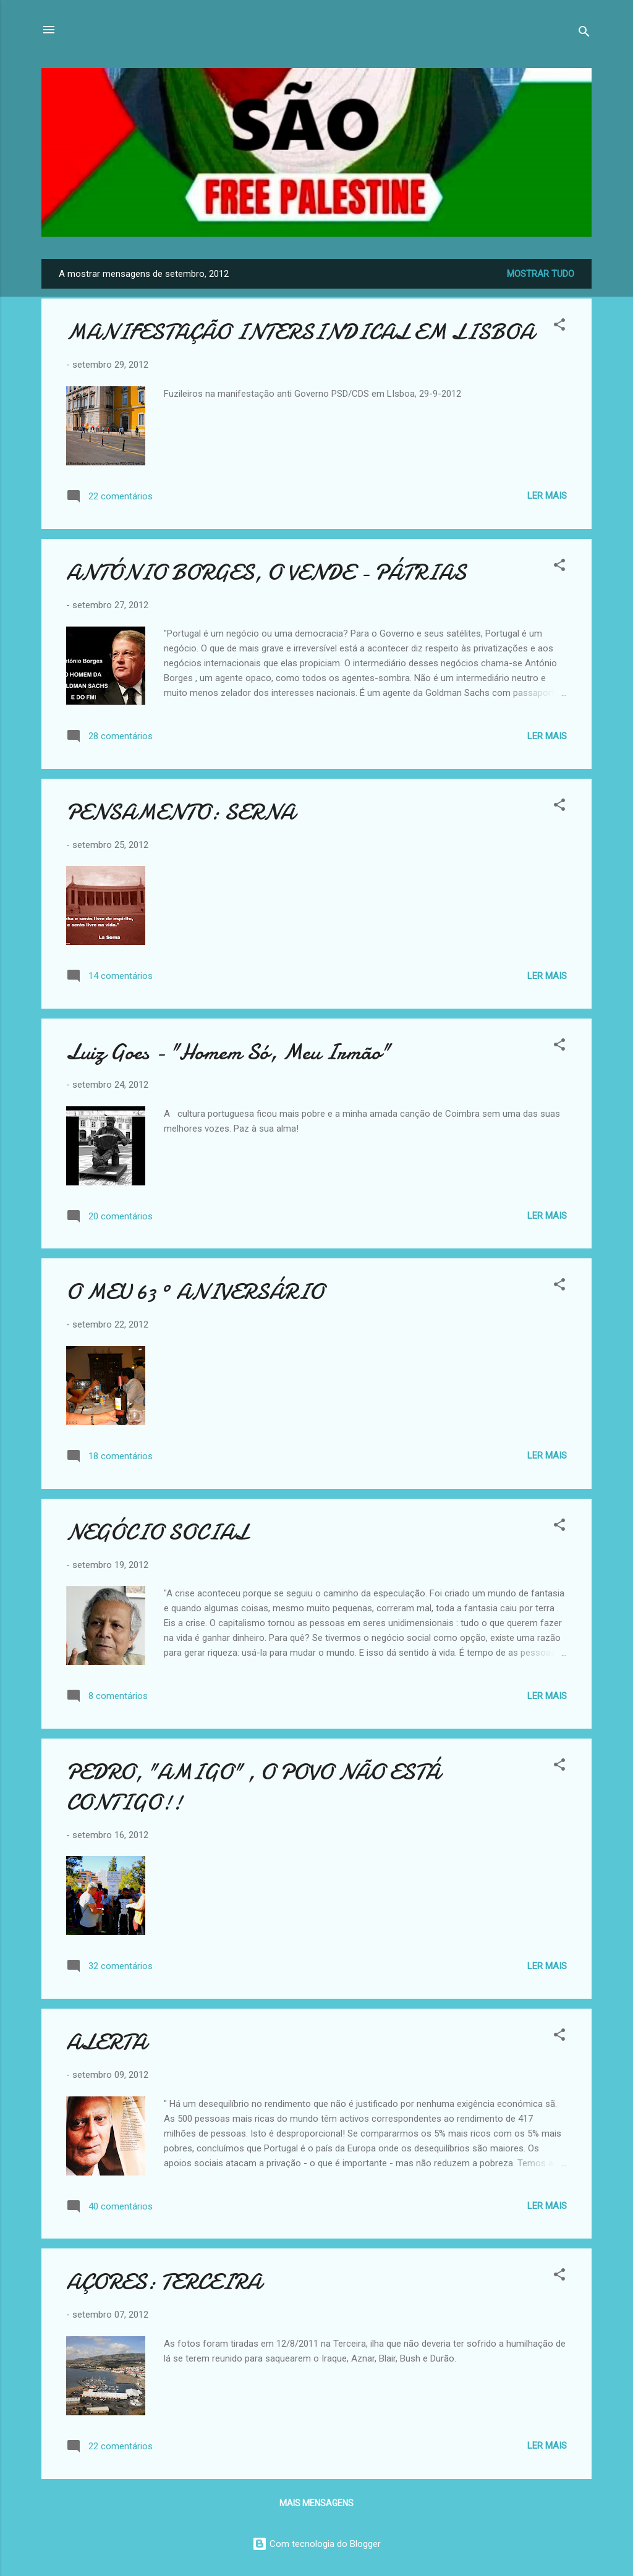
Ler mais (547, 495)
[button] (559, 326)
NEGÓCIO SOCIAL (157, 1532)
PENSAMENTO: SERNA (180, 812)
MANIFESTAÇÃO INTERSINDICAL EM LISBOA (300, 332)
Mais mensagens (316, 2503)
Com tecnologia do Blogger (316, 2543)
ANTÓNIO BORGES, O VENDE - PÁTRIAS (266, 572)
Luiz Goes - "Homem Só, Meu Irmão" (228, 1052)
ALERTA (106, 2042)
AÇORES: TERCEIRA (163, 2282)
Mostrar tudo (540, 273)
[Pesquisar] (584, 34)
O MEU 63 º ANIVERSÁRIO (195, 1292)
